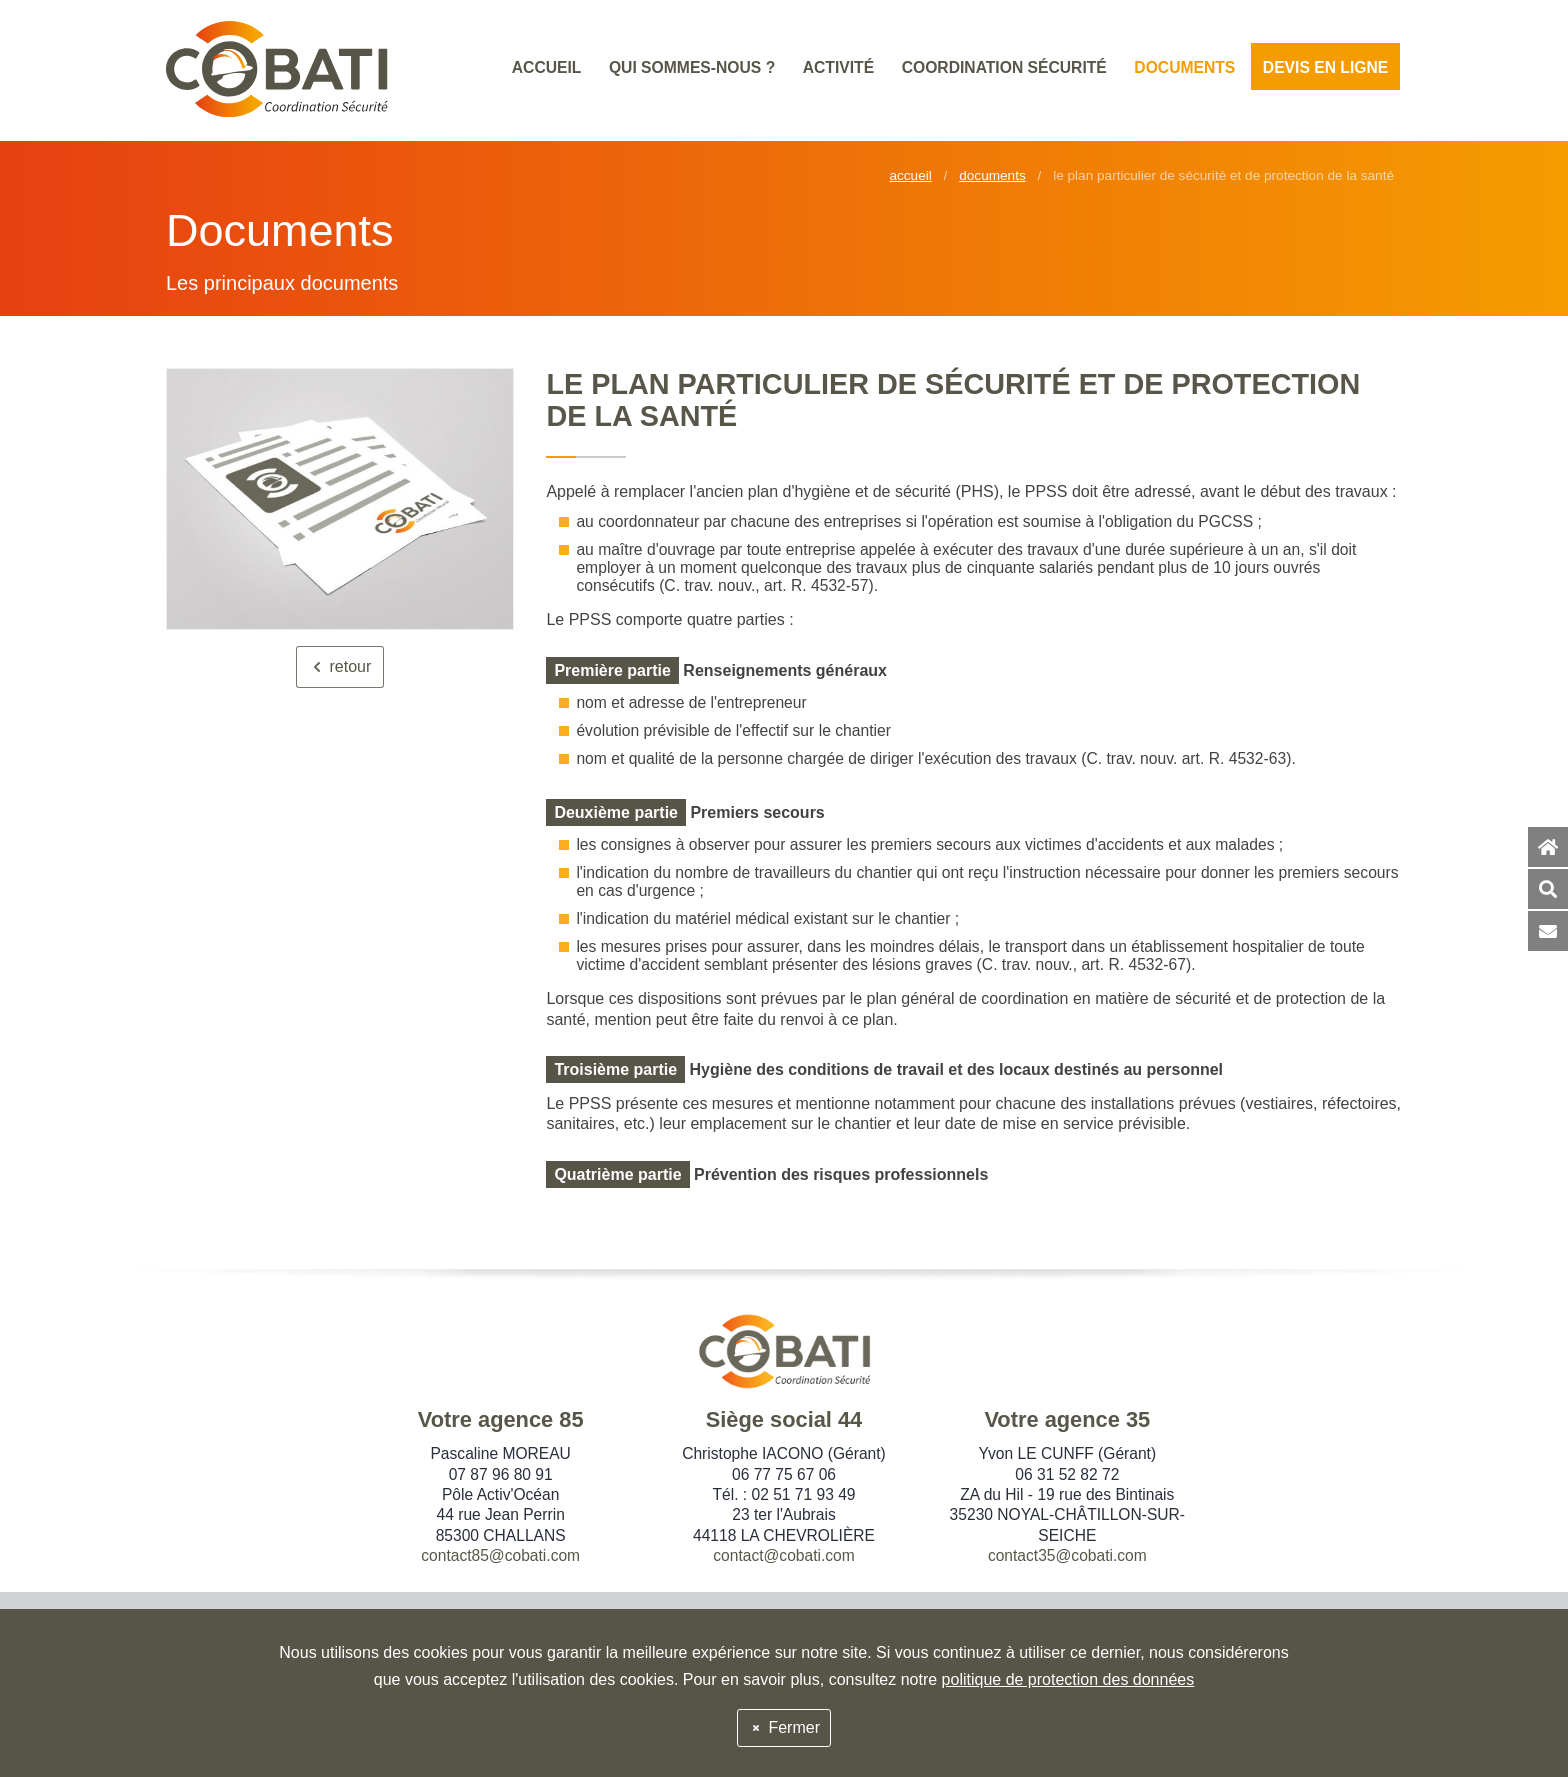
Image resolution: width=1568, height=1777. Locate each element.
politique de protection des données (1068, 1679)
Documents (992, 176)
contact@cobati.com (784, 1555)
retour (340, 666)
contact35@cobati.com (1067, 1555)
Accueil (910, 176)
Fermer (784, 1727)
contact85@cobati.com (500, 1555)
